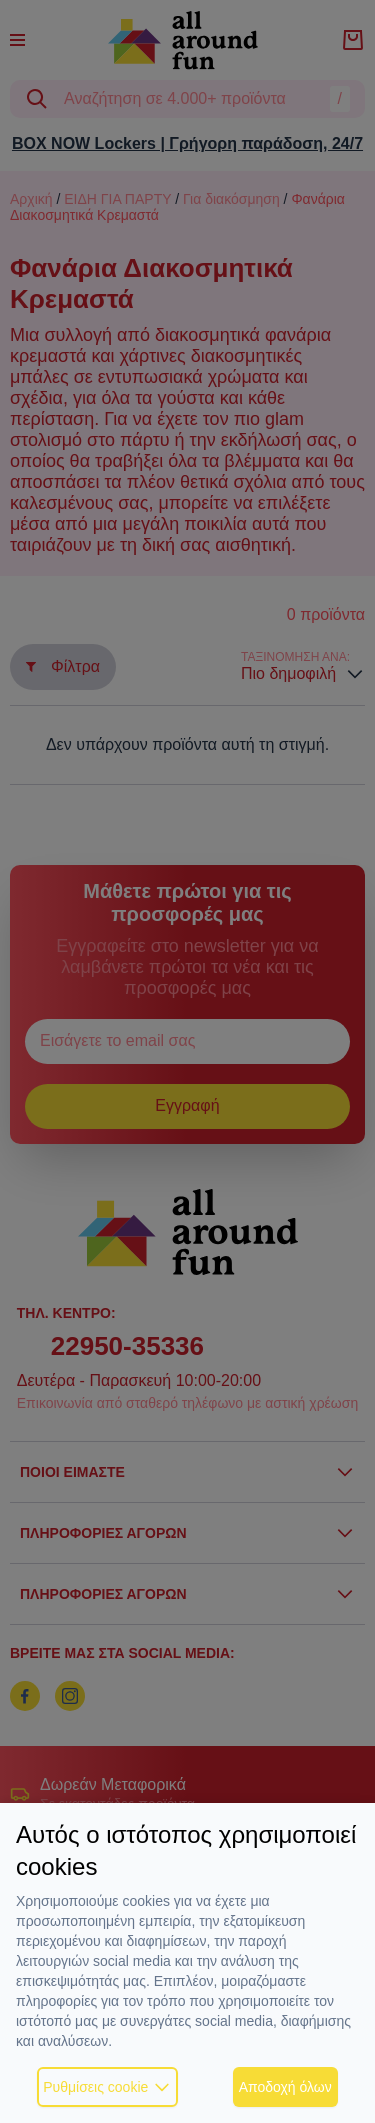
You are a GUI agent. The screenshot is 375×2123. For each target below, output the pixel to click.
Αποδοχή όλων (285, 2087)
